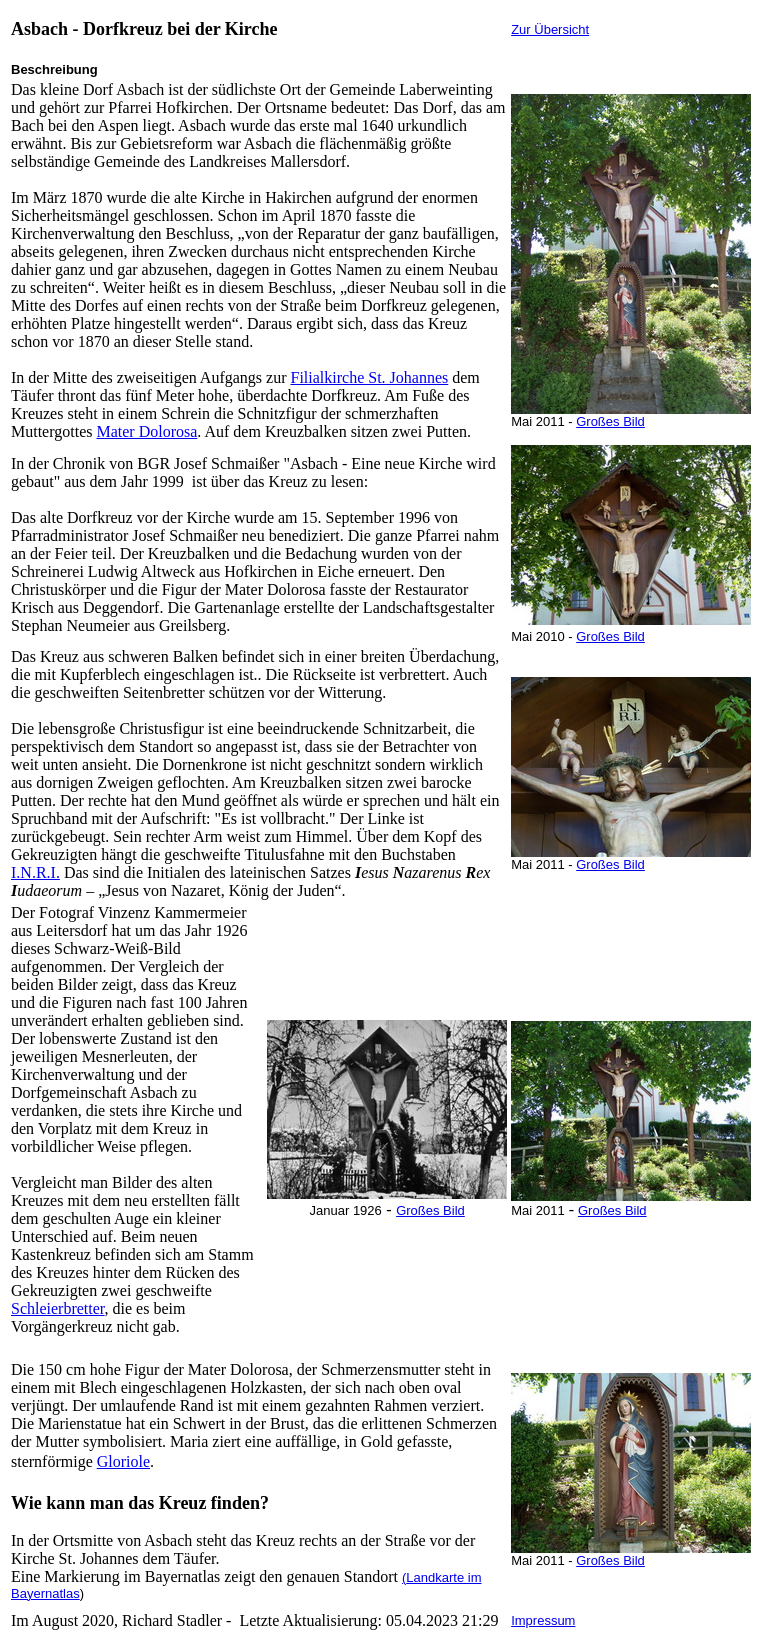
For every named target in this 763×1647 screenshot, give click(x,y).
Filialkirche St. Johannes (369, 377)
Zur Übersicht (550, 29)
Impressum (543, 1620)
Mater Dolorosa (146, 431)
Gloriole (123, 1461)
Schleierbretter (58, 1308)
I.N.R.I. (35, 872)
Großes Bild (430, 1210)
